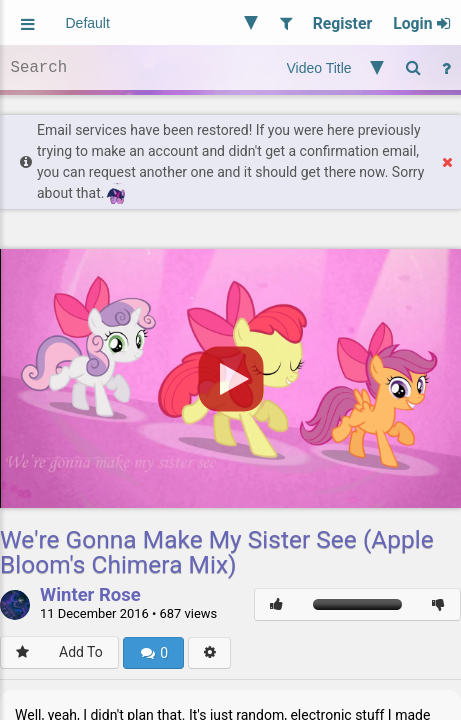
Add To (81, 652)
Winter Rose (90, 596)
